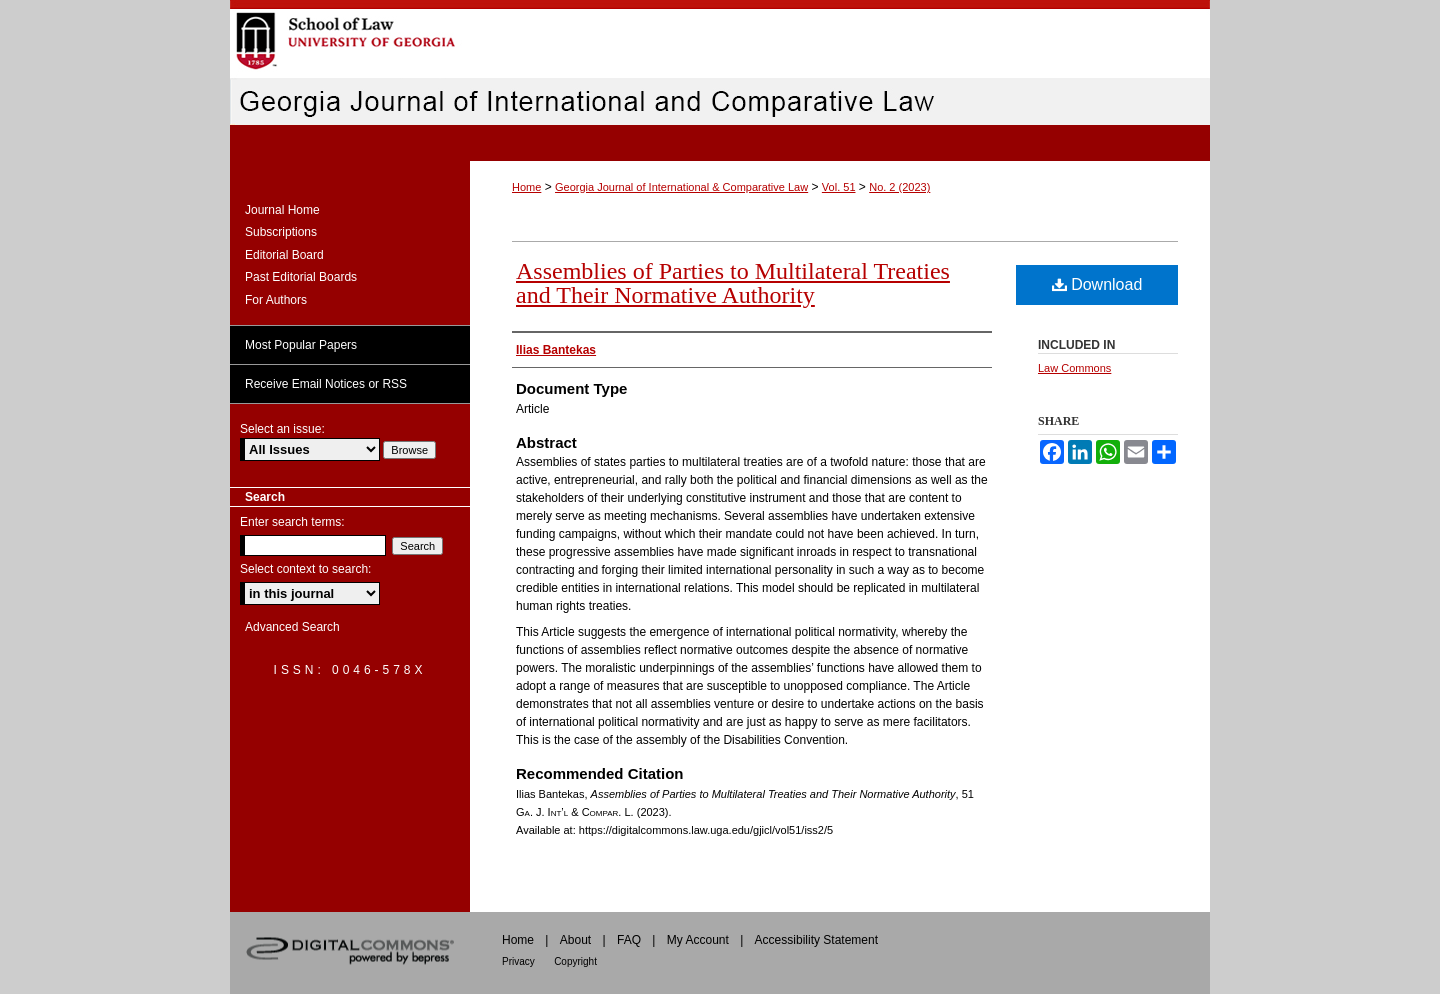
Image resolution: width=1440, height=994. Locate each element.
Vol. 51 (839, 187)
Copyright (575, 961)
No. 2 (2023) (899, 187)
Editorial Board (284, 255)
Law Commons (1074, 368)
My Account (698, 940)
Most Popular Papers (301, 345)
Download (1097, 284)
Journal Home (282, 210)
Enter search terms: (292, 522)
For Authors (276, 300)
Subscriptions (281, 232)
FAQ (629, 940)
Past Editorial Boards (301, 277)
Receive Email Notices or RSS (326, 384)
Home (526, 187)
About (575, 940)
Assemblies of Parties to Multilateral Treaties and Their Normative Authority (733, 283)
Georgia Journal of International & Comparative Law (681, 187)
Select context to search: (305, 569)
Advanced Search (292, 627)
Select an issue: (282, 429)
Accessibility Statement (816, 940)
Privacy (518, 961)
